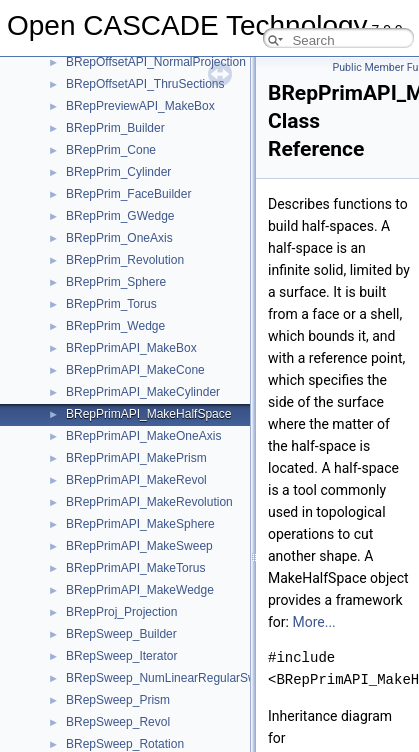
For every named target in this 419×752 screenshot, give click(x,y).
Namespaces (69, 208)
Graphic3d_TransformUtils (136, 296)
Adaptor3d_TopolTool (122, 648)
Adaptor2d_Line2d (115, 450)
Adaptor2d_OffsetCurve (129, 472)
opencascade (101, 318)
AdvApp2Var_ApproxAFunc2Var (151, 670)
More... (313, 622)
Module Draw (69, 76)
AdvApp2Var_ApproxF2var (137, 692)
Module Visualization (89, 164)
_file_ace (90, 406)
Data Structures (75, 230)
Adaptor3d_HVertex (118, 560)
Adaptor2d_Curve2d (119, 428)
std (74, 384)
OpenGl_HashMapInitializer (139, 362)
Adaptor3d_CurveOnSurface (141, 516)
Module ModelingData (92, 142)
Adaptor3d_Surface (117, 626)
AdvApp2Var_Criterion (125, 736)
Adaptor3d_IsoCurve (121, 604)
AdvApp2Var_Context (123, 714)
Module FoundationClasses (106, 98)
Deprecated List (76, 186)
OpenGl (86, 340)
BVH (78, 274)
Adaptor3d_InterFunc (122, 582)
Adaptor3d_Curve (113, 494)
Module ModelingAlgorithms (108, 120)
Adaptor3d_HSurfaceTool (133, 538)
